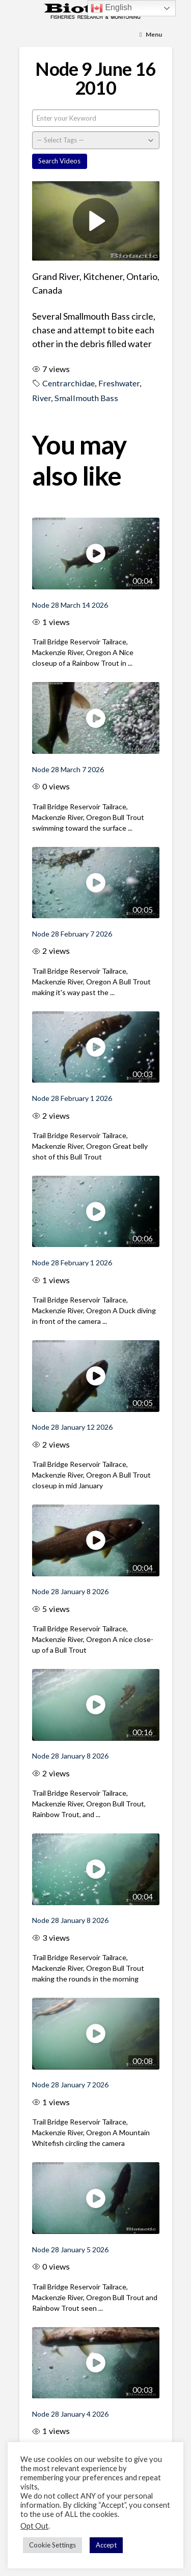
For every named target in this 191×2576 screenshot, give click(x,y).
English (111, 8)
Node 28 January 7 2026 (70, 2084)
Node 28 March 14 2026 (70, 605)
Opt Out (34, 2526)
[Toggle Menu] (150, 35)
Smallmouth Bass (86, 398)
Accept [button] (106, 2545)
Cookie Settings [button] (52, 2545)
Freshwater (119, 383)
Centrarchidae (68, 383)
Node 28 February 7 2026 (72, 933)
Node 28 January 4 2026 (70, 2414)
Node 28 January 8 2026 (70, 1591)
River (41, 398)
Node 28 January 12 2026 (72, 1427)
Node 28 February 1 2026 (72, 1098)
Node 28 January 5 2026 (70, 2249)
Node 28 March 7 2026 (68, 769)
